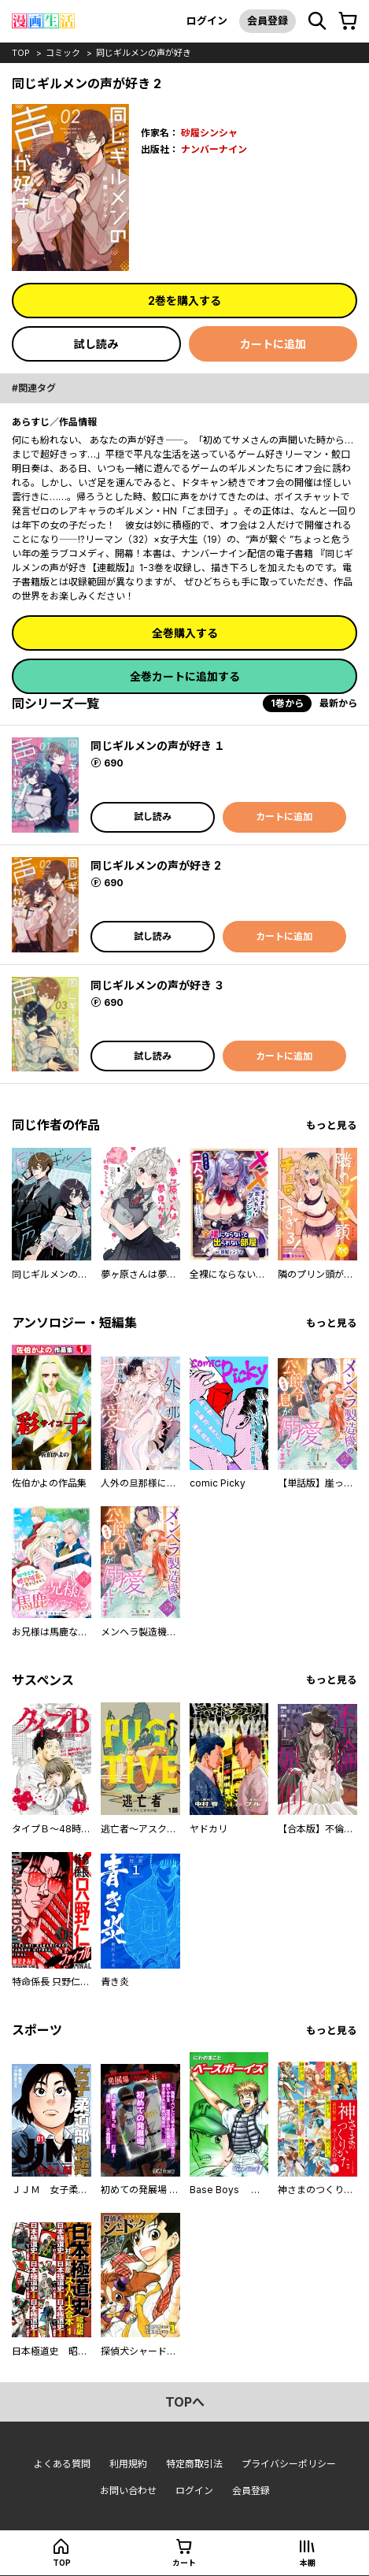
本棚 (307, 2562)
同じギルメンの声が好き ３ (157, 985)
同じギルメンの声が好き (143, 52)
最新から (338, 703)
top (21, 52)
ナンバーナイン (214, 149)
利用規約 (128, 2464)
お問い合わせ (128, 2490)
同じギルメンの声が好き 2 (155, 865)
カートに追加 (273, 344)
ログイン (206, 20)
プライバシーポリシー (289, 2464)
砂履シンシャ (209, 133)
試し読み (96, 344)
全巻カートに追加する (185, 676)
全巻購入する (185, 633)
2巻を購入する (184, 300)
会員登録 (267, 20)
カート (184, 2562)
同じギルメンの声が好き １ (157, 745)
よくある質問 (62, 2464)
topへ (185, 2402)
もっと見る (331, 1125)
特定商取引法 (194, 2464)
